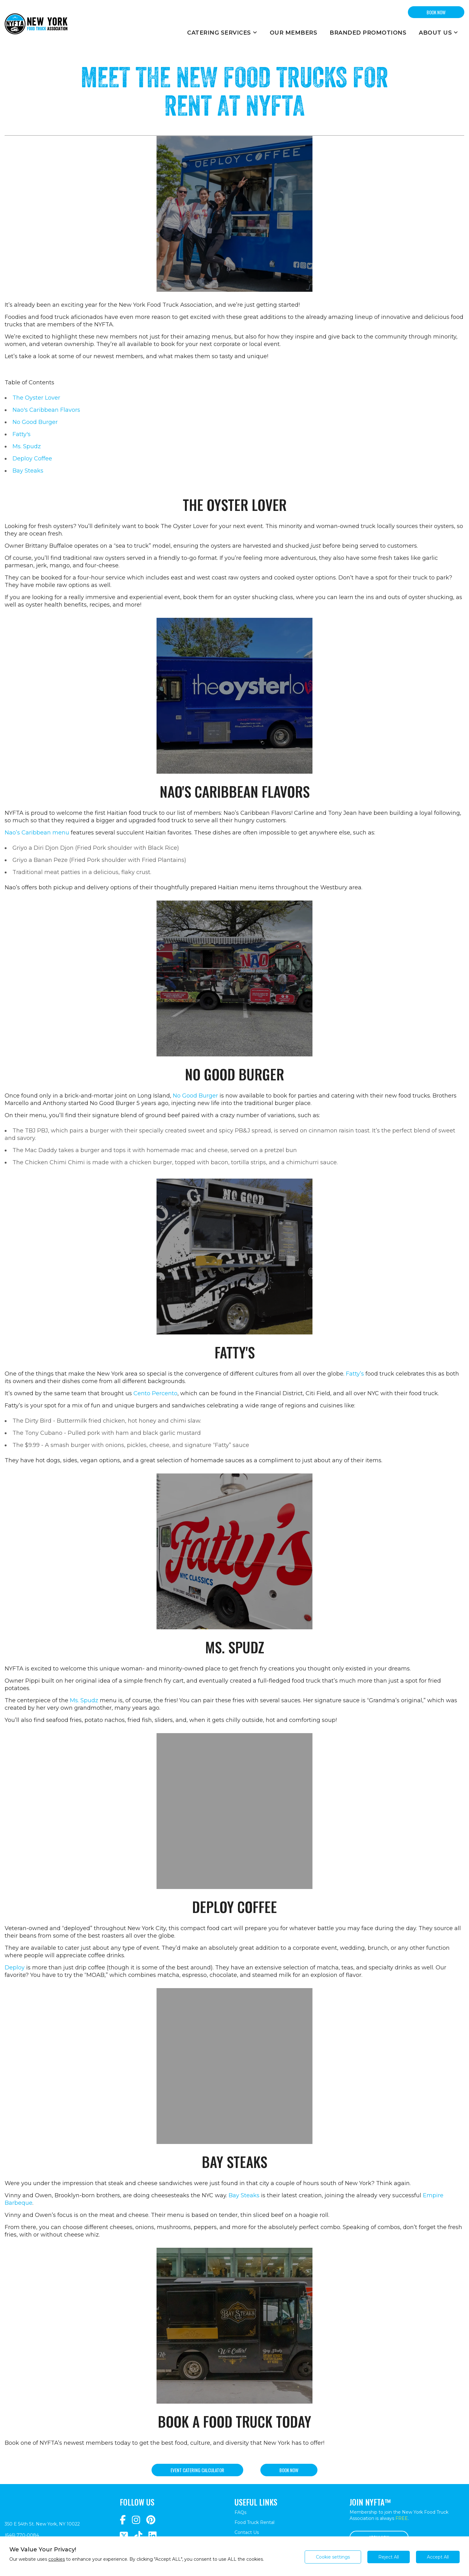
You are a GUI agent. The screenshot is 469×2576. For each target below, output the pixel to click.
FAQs (240, 2512)
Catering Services (222, 32)
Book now (288, 2470)
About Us (438, 32)
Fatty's (21, 434)
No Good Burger (35, 422)
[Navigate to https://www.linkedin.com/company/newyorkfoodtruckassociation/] (152, 2536)
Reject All (388, 2557)
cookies (56, 2559)
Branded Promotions (368, 32)
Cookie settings (333, 2557)
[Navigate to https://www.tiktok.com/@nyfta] (138, 2536)
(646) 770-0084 (22, 2535)
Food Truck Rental (254, 2522)
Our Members (293, 32)
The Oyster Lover (36, 397)
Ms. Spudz (26, 446)
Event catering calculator (197, 2470)
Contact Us (246, 2532)
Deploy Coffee (32, 458)
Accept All (438, 2557)
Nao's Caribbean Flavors (46, 409)
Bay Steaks (27, 470)
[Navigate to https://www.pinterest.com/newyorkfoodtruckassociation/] (150, 2520)
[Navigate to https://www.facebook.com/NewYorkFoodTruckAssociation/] (123, 2520)
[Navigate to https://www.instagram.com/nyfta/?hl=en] (136, 2520)
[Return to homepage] (36, 24)
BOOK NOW (436, 12)
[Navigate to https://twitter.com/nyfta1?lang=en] (124, 2536)
